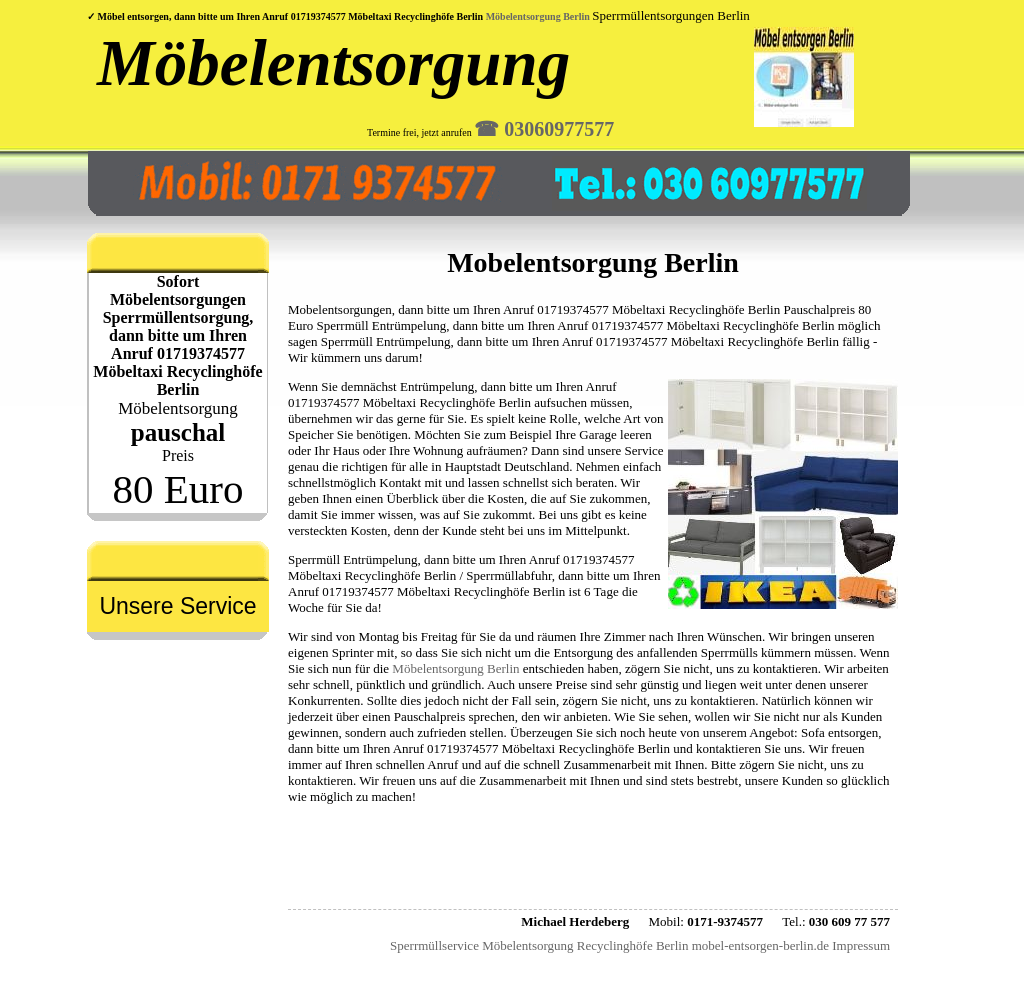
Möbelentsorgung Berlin (538, 16)
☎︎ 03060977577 (544, 129)
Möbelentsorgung (333, 63)
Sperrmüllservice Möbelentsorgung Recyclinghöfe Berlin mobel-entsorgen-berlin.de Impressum (640, 945)
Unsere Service (177, 606)
